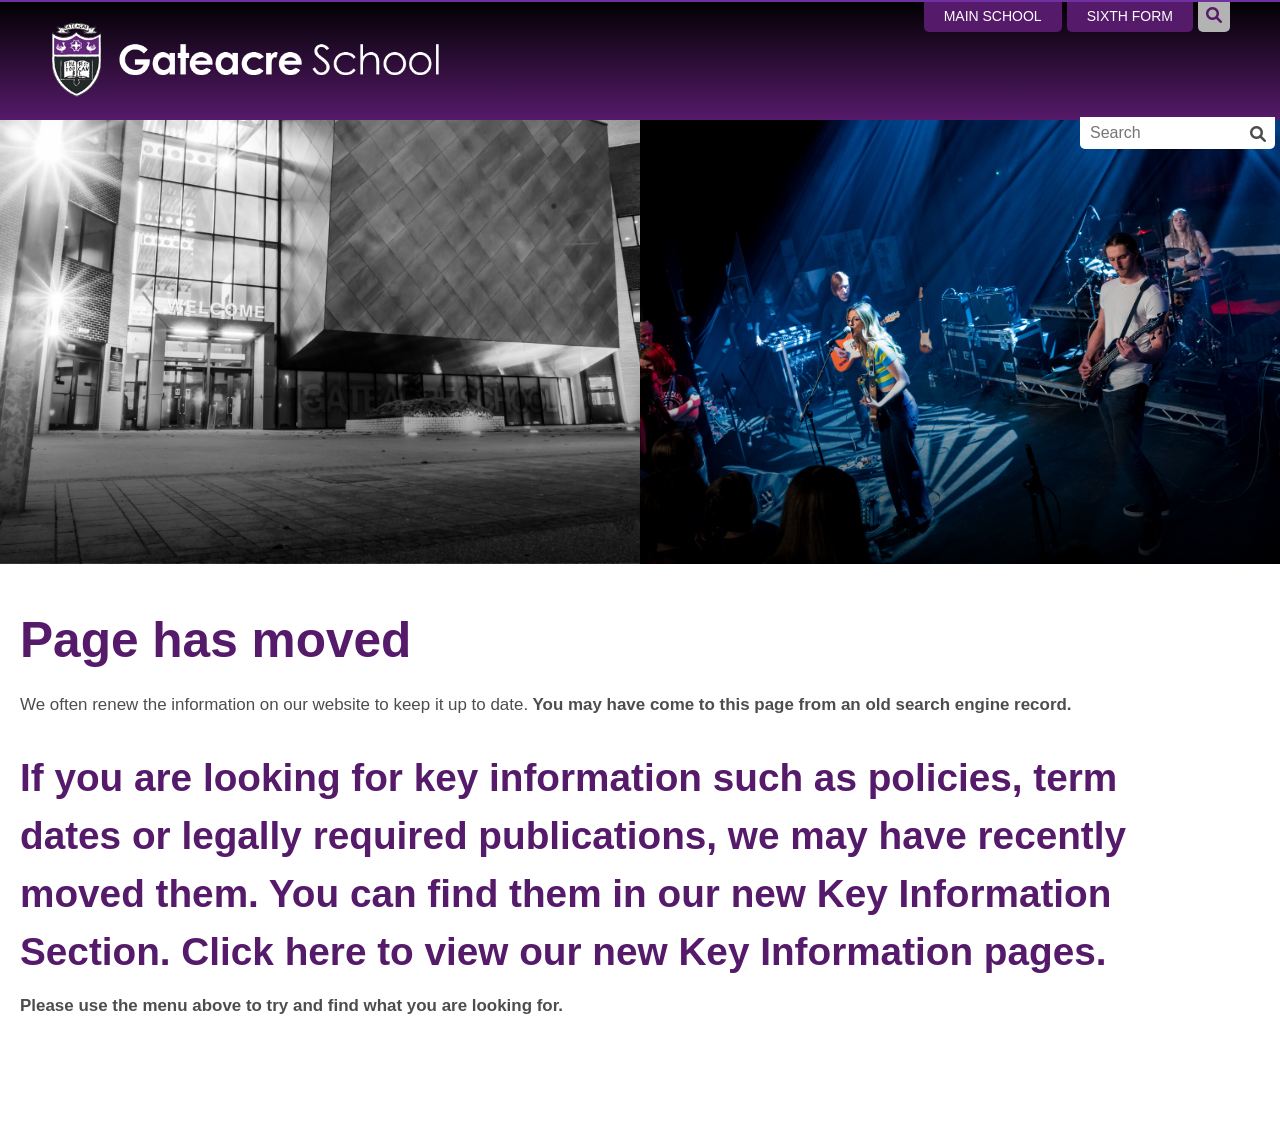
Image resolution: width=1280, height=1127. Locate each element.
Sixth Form (1130, 16)
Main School (993, 16)
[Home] (246, 60)
